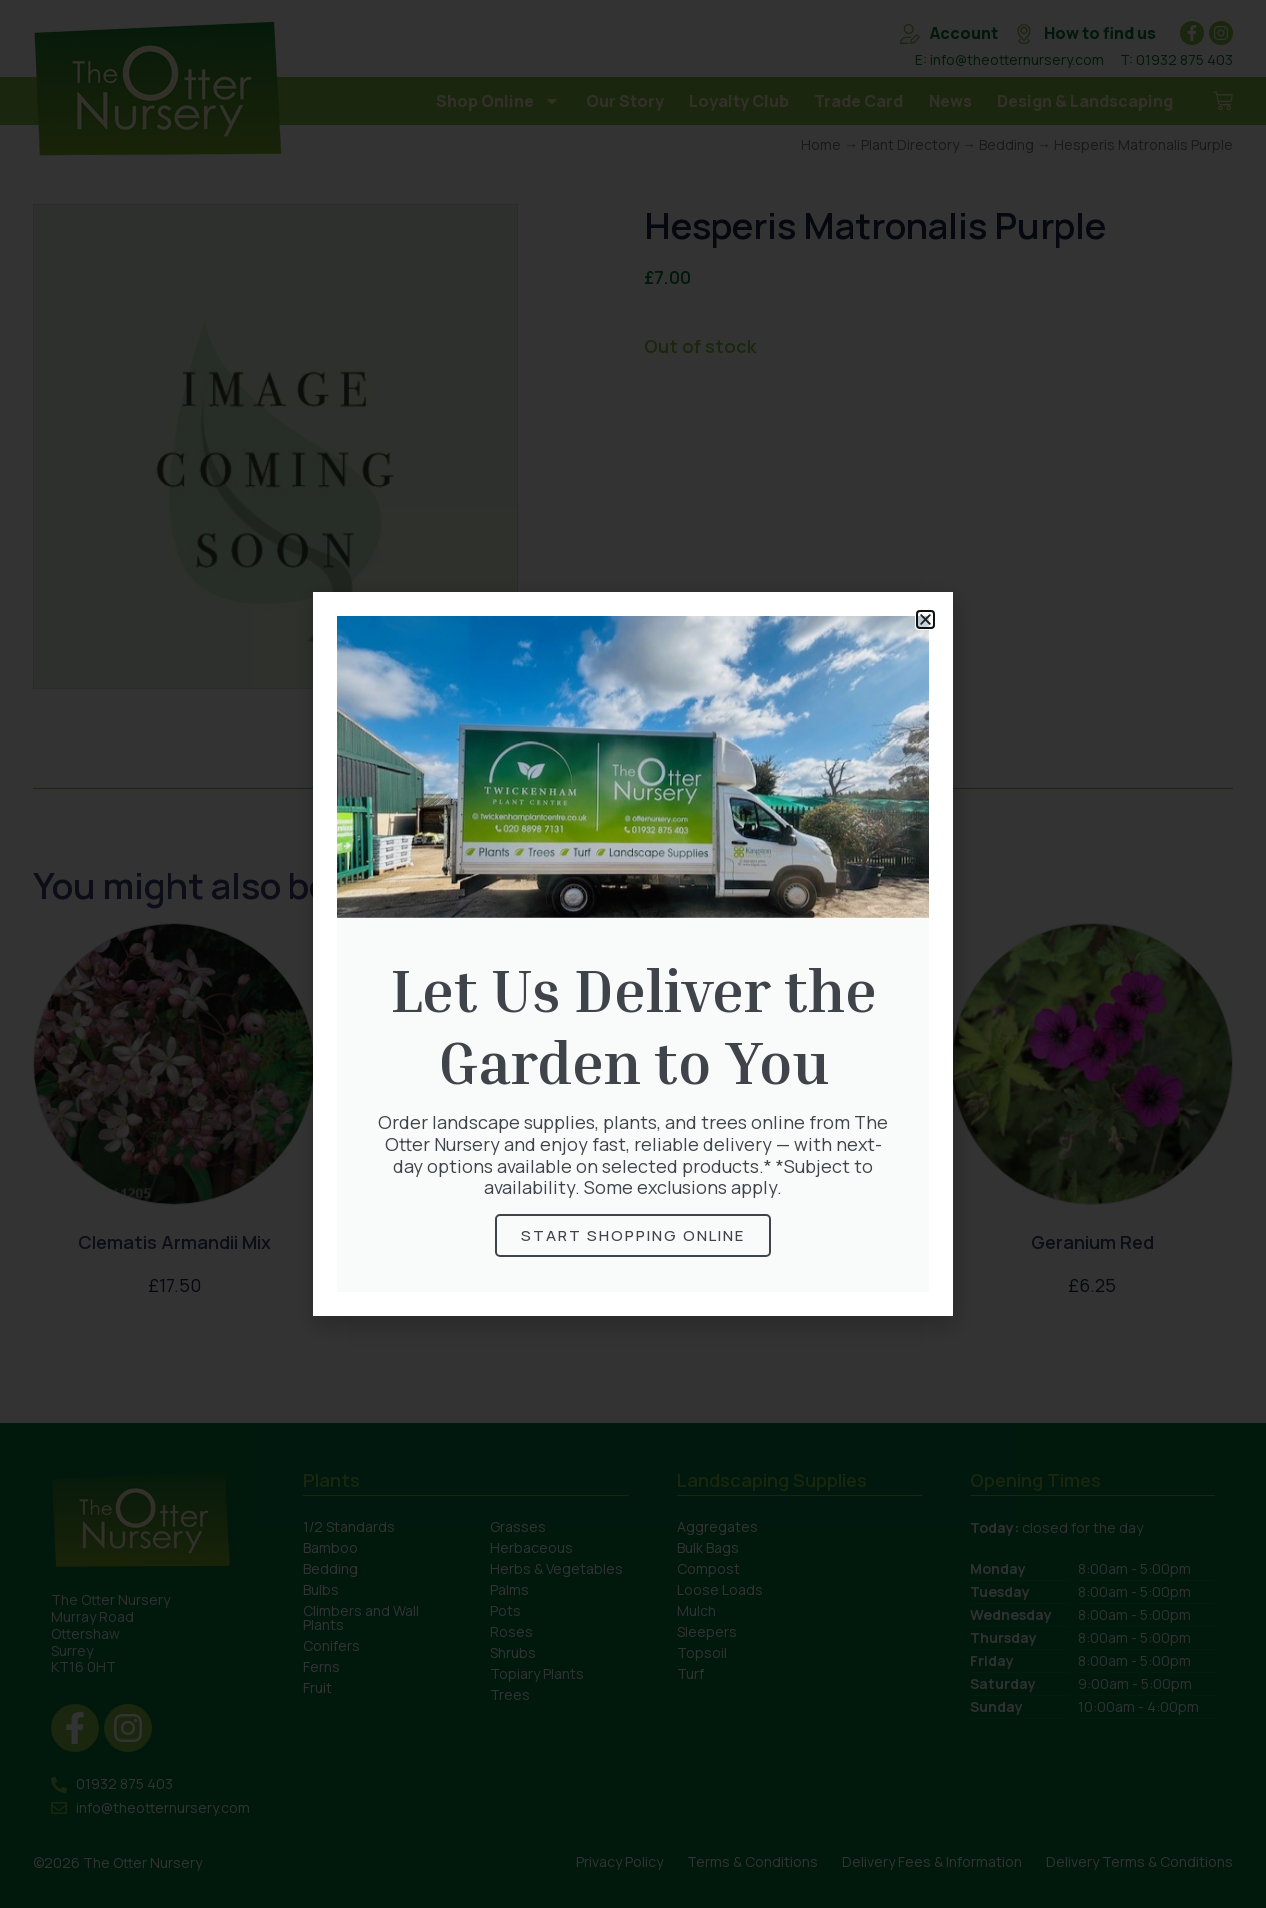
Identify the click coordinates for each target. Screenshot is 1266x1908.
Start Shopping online (633, 1235)
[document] (633, 954)
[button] (925, 619)
